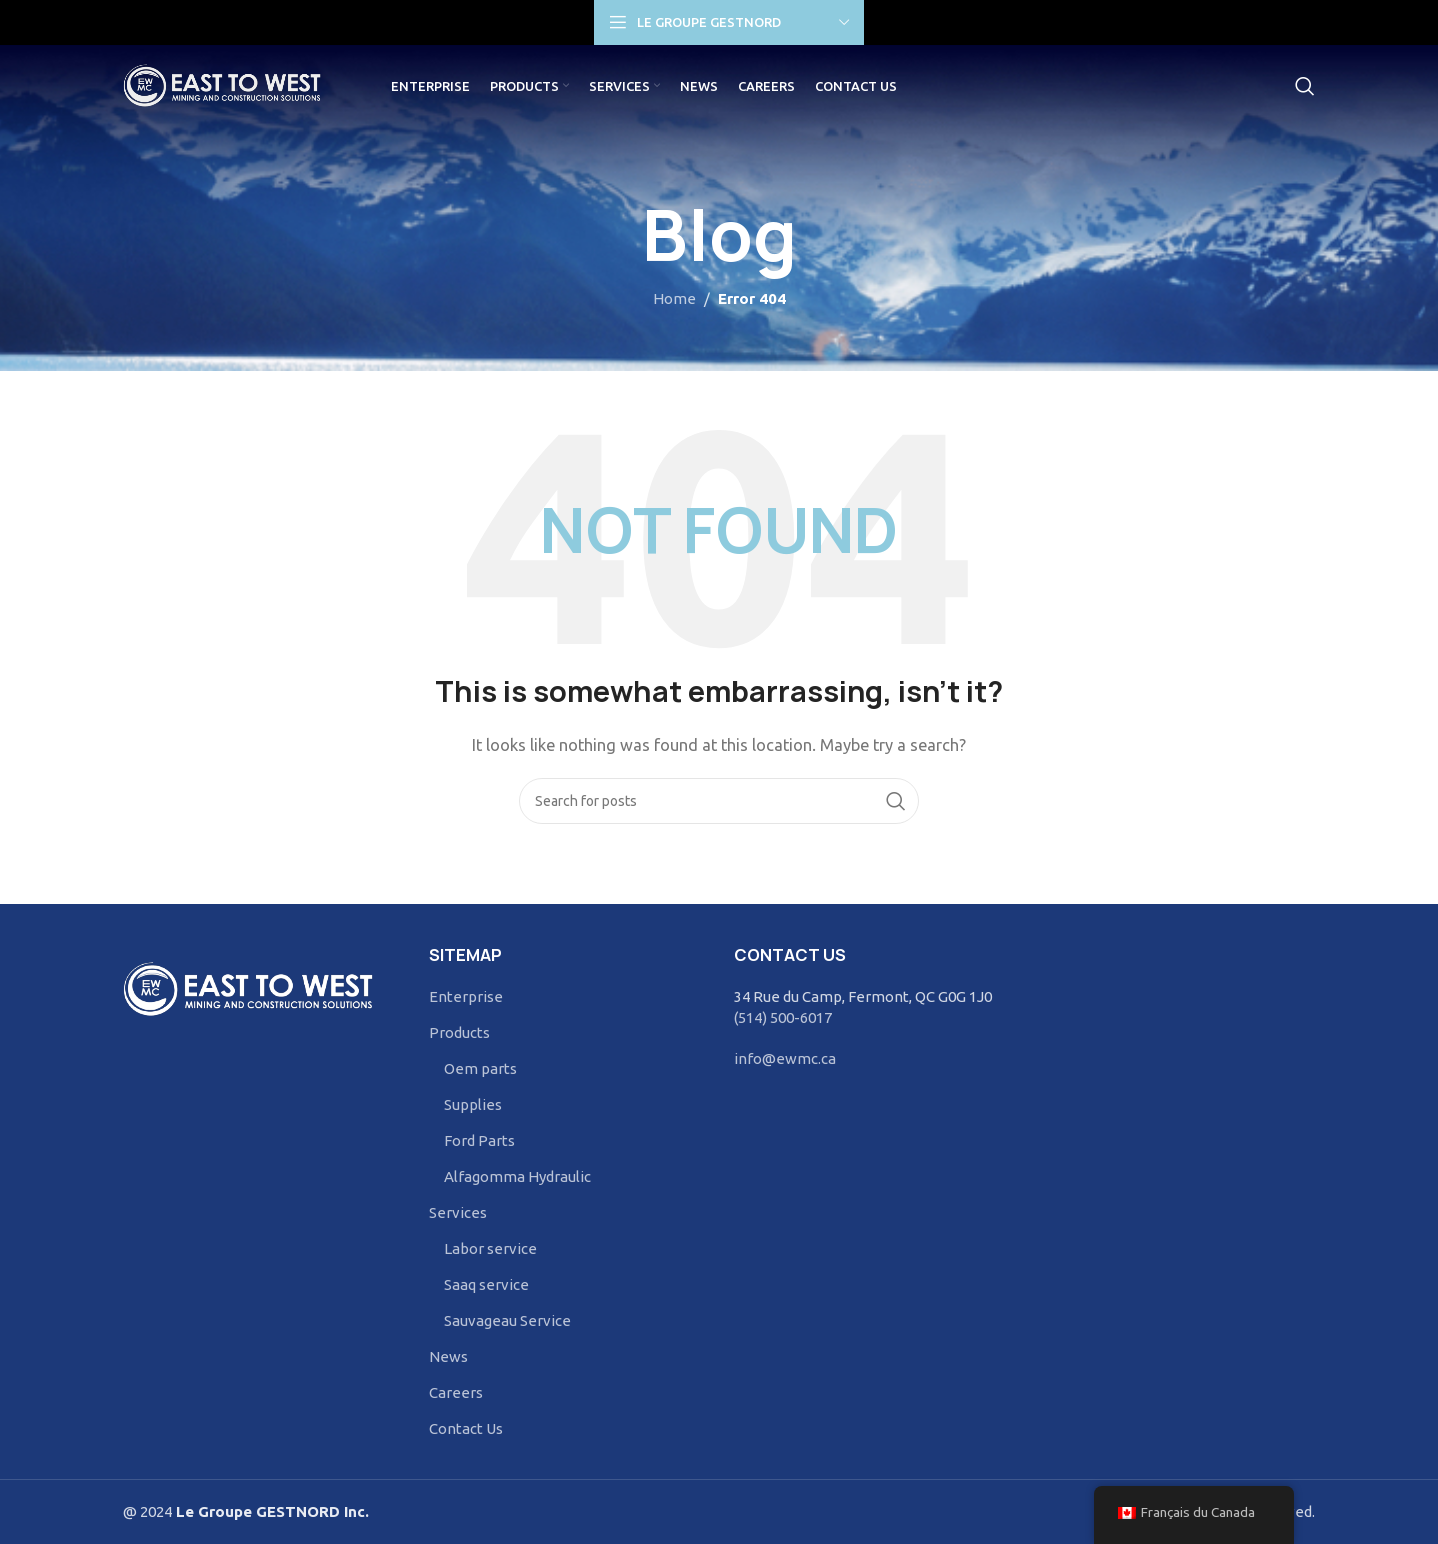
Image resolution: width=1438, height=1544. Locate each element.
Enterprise (466, 996)
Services (458, 1212)
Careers (456, 1392)
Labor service (490, 1248)
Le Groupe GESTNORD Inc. (270, 1511)
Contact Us (466, 1428)
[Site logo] (234, 88)
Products (459, 1032)
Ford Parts (479, 1140)
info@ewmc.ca (785, 1058)
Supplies (473, 1104)
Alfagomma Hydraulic (517, 1176)
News (448, 1356)
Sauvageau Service (507, 1320)
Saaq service (486, 1284)
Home (674, 298)
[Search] (1305, 90)
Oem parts (480, 1068)
